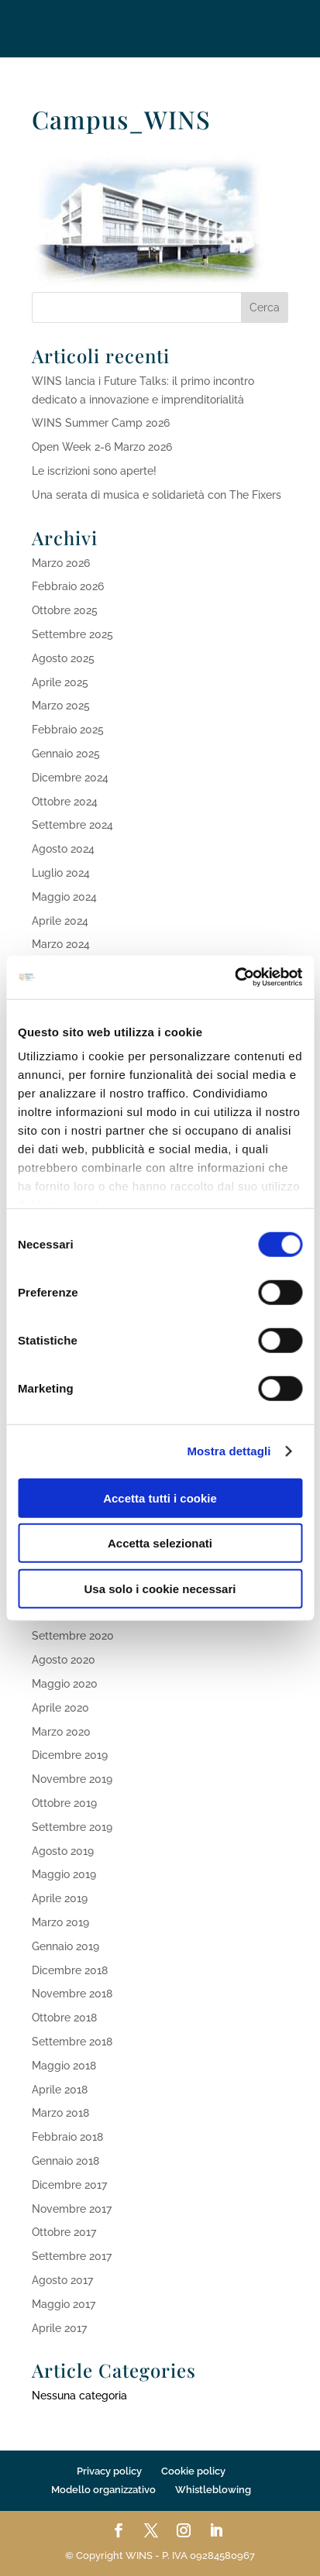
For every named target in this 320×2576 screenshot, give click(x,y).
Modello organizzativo (103, 2489)
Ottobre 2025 (65, 610)
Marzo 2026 (61, 563)
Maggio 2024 (64, 897)
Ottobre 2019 (64, 1803)
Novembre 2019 (72, 1779)
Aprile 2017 (59, 2328)
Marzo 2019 (60, 1922)
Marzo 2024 (61, 944)
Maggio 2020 (65, 1684)
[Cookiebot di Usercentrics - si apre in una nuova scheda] (234, 977)
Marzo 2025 (61, 705)
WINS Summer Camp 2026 (101, 423)
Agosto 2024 (63, 849)
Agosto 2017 (62, 2280)
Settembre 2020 (73, 1636)
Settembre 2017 (72, 2256)
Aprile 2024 (60, 921)
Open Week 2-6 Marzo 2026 (102, 447)
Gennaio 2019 (65, 1946)
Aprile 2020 (60, 1708)
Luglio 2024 (61, 873)
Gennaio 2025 (66, 753)
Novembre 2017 (72, 2209)
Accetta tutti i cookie (160, 1497)
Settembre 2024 (72, 825)
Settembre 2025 (72, 634)
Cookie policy (193, 2471)
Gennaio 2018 (65, 2161)
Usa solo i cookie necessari (160, 1588)
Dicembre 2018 (70, 1970)
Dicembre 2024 (70, 777)
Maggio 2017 (63, 2304)
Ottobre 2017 (64, 2232)
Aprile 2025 (60, 682)
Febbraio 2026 (68, 586)
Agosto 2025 (63, 658)
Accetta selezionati (160, 1543)
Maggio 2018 (64, 2065)
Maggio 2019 (64, 1874)
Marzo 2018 (60, 2113)
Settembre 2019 (72, 1827)
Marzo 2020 (61, 1732)
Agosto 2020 (63, 1660)
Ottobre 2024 (65, 801)
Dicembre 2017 (69, 2185)
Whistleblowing (213, 2489)
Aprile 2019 (60, 1898)
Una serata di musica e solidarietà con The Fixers (156, 495)
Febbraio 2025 (68, 729)
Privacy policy (109, 2471)
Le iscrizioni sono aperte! (94, 471)
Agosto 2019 (63, 1851)
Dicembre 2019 (70, 1755)
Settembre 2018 (72, 2041)
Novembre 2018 (72, 1993)
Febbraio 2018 (67, 2137)
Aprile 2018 (60, 2089)
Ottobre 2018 (64, 2017)
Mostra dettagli (228, 1451)
